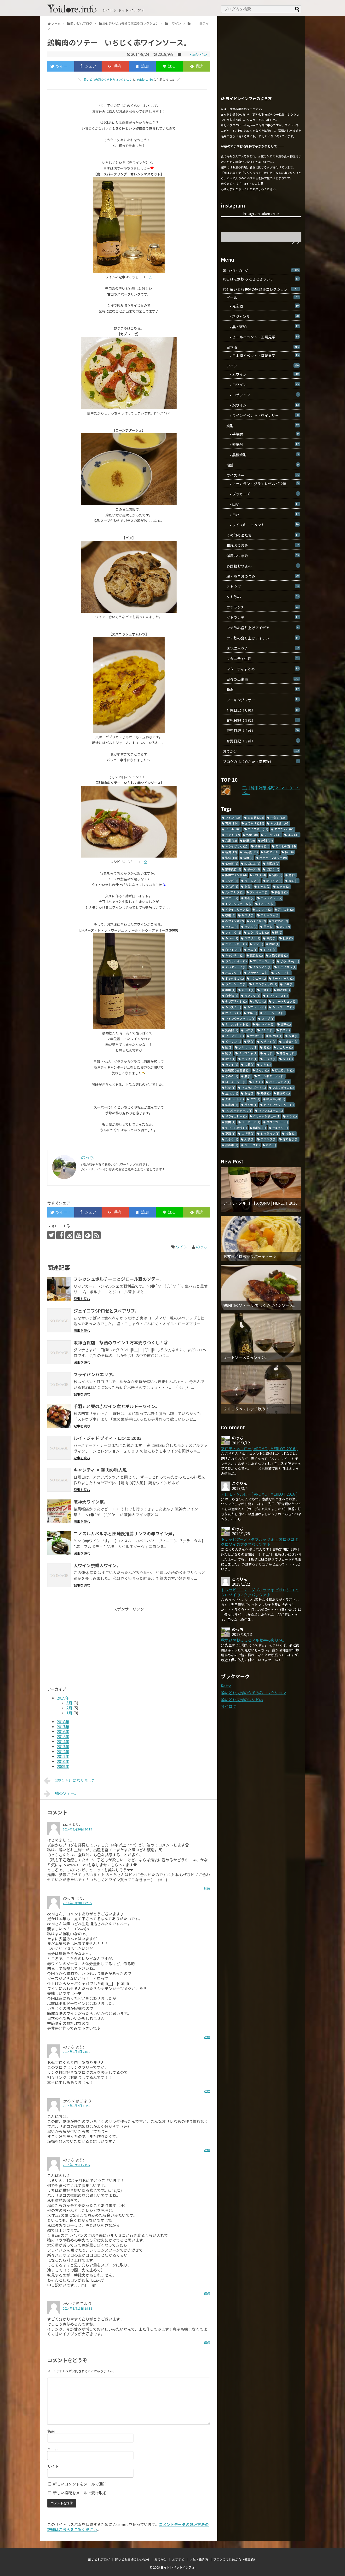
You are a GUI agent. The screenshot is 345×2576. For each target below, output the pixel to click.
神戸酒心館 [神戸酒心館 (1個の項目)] (275, 1099)
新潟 (261, 689)
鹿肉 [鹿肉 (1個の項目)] (230, 990)
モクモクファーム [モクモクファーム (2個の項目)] (239, 904)
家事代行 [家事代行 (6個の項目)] (233, 869)
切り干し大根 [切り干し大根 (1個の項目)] (236, 1128)
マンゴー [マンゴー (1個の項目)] (258, 978)
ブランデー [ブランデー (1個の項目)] (234, 1036)
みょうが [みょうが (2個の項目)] (258, 921)
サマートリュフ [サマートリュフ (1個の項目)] (284, 1001)
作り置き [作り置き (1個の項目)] (291, 1139)
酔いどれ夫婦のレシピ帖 (242, 1699)
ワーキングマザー (261, 699)
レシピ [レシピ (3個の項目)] (231, 881)
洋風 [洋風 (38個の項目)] (293, 835)
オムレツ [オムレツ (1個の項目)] (233, 973)
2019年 (63, 1698)
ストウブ (261, 586)
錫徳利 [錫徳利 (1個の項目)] (275, 1036)
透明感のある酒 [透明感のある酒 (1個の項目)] (237, 1070)
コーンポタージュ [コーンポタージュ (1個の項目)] (271, 1076)
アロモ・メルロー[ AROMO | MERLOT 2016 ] (260, 1205)
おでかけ (261, 751)
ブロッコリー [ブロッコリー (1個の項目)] (277, 1122)
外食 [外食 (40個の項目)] (252, 835)
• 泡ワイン (261, 405)
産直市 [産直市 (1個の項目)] (231, 1145)
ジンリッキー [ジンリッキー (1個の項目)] (236, 944)
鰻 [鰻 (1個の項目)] (267, 1047)
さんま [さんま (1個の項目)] (262, 1070)
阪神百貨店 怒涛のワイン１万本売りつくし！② (121, 1342)
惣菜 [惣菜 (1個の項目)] (230, 1087)
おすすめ (178, 2559)
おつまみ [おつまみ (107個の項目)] (279, 823)
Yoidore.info (145, 79)
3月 (69, 1703)
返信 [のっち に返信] (207, 2037)
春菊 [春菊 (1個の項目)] (293, 1036)
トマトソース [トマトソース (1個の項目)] (277, 995)
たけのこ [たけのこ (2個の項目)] (280, 921)
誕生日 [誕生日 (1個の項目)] (248, 990)
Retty (226, 1686)
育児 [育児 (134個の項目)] (232, 823)
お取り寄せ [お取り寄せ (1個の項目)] (278, 955)
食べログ (228, 1706)
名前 (51, 2431)
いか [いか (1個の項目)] (266, 1064)
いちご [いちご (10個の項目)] (271, 852)
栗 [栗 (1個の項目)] (250, 1041)
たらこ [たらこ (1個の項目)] (231, 1139)
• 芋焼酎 (261, 434)
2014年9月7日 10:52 (76, 2105)
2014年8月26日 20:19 (77, 1829)
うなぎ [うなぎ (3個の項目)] (231, 886)
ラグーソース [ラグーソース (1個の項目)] (236, 984)
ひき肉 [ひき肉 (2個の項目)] (283, 886)
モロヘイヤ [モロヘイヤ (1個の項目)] (265, 1024)
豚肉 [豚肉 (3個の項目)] (293, 881)
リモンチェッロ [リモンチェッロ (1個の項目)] (265, 984)
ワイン (181, 1247)
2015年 (63, 1736)
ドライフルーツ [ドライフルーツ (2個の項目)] (237, 909)
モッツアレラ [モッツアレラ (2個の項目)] (271, 898)
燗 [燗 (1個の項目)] (248, 1076)
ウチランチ (261, 607)
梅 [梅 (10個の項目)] (289, 852)
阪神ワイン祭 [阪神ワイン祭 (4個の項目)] (236, 875)
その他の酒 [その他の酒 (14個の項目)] (286, 846)
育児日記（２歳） (261, 730)
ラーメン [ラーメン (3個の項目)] (252, 881)
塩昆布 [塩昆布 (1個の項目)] (259, 1128)
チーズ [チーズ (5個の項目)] (253, 869)
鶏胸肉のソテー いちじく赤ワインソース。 (260, 1305)
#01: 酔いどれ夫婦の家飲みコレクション (261, 289)
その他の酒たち (261, 535)
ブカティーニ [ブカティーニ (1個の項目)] (258, 973)
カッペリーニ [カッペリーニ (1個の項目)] (283, 1007)
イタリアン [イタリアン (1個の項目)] (262, 967)
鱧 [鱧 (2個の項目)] (278, 932)
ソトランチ (261, 617)
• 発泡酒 (261, 306)
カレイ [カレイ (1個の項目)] (231, 1064)
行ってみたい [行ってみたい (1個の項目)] (279, 1082)
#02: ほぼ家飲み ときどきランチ (261, 278)
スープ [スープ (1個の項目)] (268, 1018)
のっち (201, 1247)
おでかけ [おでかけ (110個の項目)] (254, 823)
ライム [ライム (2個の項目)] (231, 927)
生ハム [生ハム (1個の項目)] (231, 1093)
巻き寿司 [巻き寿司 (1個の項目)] (288, 1053)
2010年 (63, 1761)
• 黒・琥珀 (261, 326)
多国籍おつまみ (261, 565)
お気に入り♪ (261, 648)
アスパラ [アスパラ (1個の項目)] (268, 1139)
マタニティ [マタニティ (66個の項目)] (284, 829)
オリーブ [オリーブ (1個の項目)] (233, 1013)
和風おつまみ (261, 545)
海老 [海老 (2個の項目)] (249, 898)
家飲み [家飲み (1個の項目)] (256, 955)
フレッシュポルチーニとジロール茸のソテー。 (119, 1279)
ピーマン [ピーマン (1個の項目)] (233, 1041)
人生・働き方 (199, 2559)
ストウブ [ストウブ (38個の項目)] (273, 835)
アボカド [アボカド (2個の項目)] (286, 909)
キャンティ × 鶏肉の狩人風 (100, 1470)
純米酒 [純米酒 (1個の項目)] (231, 1105)
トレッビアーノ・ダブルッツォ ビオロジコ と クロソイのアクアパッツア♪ (260, 1541)
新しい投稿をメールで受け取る (80, 2493)
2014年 (63, 1741)
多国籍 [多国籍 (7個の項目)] (272, 863)
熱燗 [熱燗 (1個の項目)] (266, 1093)
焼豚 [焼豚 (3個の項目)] (277, 875)
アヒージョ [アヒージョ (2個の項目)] (270, 915)
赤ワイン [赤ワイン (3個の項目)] (274, 881)
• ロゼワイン (261, 394)
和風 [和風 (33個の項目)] (231, 840)
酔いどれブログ (261, 270)
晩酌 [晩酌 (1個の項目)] (274, 944)
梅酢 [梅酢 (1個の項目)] (291, 1133)
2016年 (63, 1731)
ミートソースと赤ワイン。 (246, 1357)
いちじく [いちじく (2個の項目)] (233, 932)
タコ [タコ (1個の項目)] (255, 1099)
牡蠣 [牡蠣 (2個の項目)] (288, 938)
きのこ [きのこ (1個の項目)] (231, 1076)
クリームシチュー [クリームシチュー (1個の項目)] (266, 1116)
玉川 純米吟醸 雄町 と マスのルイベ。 (271, 790)
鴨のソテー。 (61, 1793)
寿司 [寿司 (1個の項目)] (269, 1053)
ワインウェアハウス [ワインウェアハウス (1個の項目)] (240, 1018)
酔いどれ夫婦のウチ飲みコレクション (108, 79)
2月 (69, 1708)
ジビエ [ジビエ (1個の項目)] (259, 1001)
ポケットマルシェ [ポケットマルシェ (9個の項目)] (273, 858)
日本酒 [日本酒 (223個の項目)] (256, 817)
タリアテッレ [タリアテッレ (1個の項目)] (236, 1001)
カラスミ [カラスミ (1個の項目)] (233, 1007)
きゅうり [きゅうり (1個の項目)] (280, 1128)
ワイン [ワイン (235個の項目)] (233, 817)
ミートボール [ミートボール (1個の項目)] (283, 978)
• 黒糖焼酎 (261, 454)
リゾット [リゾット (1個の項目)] (268, 1041)
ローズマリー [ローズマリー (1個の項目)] (236, 1082)
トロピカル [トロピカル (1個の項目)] (287, 967)
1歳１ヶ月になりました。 (71, 1781)
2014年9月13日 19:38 (77, 2308)
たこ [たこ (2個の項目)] (285, 927)
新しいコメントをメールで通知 (80, 2484)
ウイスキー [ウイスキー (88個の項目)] (258, 829)
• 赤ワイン (194, 54)
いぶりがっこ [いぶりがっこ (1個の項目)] (283, 1087)
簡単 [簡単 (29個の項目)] (249, 840)
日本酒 (261, 347)
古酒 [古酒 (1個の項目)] (266, 990)
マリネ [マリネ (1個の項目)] (270, 1059)
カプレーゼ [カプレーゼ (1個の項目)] (256, 1007)
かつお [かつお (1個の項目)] (256, 1036)
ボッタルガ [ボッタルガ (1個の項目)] (234, 978)
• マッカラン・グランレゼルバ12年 (261, 483)
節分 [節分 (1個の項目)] (230, 1059)
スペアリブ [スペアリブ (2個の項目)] (234, 892)
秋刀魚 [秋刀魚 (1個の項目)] (250, 1105)
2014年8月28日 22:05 (77, 1903)
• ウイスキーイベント (261, 524)
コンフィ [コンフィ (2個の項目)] (264, 909)
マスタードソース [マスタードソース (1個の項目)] (238, 1110)
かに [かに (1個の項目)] (271, 1145)
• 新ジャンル (261, 316)
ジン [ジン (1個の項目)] (258, 944)
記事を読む (82, 1298)
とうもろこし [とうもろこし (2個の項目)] (258, 932)
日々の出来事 (261, 679)
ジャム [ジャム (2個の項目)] (264, 886)
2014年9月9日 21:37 (76, 2164)
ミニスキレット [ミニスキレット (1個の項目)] (237, 1024)
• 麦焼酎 (261, 444)
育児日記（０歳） (261, 710)
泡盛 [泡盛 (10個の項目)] (231, 858)
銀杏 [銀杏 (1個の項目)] (249, 1093)
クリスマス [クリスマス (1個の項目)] (248, 1047)
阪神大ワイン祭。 (91, 1501)
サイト (53, 2466)
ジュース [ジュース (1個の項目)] (252, 1145)
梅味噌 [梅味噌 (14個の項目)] (262, 846)
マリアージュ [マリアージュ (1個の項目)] (263, 961)
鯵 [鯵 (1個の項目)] (228, 1047)
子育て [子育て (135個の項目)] (278, 817)
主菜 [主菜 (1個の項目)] (252, 1013)
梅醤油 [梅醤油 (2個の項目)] (281, 892)
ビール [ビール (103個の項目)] (233, 829)
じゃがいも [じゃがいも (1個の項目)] (289, 961)
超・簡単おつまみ (261, 576)
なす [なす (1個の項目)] (288, 1059)
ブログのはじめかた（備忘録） (261, 761)
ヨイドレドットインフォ (178, 2567)
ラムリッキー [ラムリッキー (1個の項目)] (236, 961)
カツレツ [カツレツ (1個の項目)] (252, 995)
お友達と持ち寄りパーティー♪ (250, 1256)
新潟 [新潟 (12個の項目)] (231, 852)
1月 (69, 1713)
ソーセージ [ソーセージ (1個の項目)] (251, 1122)
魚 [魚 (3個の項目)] (248, 886)
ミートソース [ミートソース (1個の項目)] (274, 1013)
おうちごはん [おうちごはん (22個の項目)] (236, 846)
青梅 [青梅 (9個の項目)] (248, 858)
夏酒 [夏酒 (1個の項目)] (230, 1133)
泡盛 (261, 464)
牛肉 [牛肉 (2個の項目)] (271, 938)
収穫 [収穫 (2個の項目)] (230, 915)
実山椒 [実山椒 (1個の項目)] (231, 1030)
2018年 (63, 1721)
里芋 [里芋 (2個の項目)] (269, 927)
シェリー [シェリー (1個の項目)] (285, 1047)
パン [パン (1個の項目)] (292, 1116)
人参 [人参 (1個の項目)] (249, 1139)
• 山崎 (261, 504)
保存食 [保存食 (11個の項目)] (250, 852)
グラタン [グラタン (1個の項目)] (249, 1059)
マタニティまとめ (261, 668)
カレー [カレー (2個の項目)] (231, 938)
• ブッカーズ (261, 493)
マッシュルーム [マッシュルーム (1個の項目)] (271, 1110)
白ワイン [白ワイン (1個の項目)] (233, 950)
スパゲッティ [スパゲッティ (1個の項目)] (236, 967)
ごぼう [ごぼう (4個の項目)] (272, 869)
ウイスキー (261, 475)
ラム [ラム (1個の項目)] (252, 950)
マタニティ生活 (261, 658)
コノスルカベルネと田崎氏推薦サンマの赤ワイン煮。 (125, 1533)
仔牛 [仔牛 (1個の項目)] (288, 984)
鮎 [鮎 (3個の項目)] (292, 875)
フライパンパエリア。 (95, 1374)
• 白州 (261, 514)
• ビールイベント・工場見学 (261, 336)
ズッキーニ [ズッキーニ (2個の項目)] (259, 892)
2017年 (63, 1726)
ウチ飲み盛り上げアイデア (261, 627)
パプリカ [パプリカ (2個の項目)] (252, 938)
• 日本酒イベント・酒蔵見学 (261, 355)
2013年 (63, 1746)
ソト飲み (261, 596)
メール (53, 2449)
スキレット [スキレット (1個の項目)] (234, 1099)
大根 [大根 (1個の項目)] (249, 1064)
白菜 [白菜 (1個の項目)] (285, 1030)
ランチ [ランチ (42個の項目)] (232, 835)
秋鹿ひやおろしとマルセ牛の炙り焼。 (253, 1640)
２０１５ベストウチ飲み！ (246, 1409)
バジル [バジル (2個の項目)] (250, 927)
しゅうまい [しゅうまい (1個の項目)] (270, 1133)
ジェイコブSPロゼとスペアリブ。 (106, 1311)
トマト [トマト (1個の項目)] (270, 950)
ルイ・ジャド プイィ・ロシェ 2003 (108, 1438)
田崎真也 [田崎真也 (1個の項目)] (291, 1041)
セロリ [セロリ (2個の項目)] (248, 915)
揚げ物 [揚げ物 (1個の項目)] (283, 990)
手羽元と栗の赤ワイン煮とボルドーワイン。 (117, 1406)
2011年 (63, 1756)
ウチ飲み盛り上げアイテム (261, 637)
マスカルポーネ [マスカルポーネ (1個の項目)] (254, 1087)
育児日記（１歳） (261, 720)
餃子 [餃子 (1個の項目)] (286, 1024)
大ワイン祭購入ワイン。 (97, 1565)
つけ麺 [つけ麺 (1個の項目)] (248, 1133)
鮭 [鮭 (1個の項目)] (228, 1053)
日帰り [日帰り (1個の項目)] (283, 1093)
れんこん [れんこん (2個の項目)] (267, 904)
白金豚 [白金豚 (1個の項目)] (231, 995)
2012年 (63, 1751)
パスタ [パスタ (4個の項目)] (259, 875)
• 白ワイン (261, 384)
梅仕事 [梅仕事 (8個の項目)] (231, 863)
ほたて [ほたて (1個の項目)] (267, 1030)
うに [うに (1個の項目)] (249, 1030)
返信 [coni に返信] (207, 1888)
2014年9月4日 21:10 (76, 2051)
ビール (261, 297)
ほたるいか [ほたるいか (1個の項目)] (284, 1070)
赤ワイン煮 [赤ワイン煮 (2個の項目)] (234, 921)
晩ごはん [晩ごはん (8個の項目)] (252, 863)
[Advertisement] (87, 1644)
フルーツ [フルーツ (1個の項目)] (283, 973)
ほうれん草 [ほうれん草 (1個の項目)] (248, 1053)
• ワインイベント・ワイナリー (261, 415)
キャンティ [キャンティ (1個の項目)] (234, 955)
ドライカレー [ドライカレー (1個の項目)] (236, 1116)
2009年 (63, 1766)
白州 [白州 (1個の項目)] (258, 1082)
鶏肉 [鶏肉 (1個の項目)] (230, 1122)
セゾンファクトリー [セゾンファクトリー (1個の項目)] (279, 1105)
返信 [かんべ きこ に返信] (207, 2150)
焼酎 (261, 425)
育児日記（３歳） (261, 740)
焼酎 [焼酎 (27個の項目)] (267, 840)
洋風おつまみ (261, 555)
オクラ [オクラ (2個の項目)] (231, 898)
